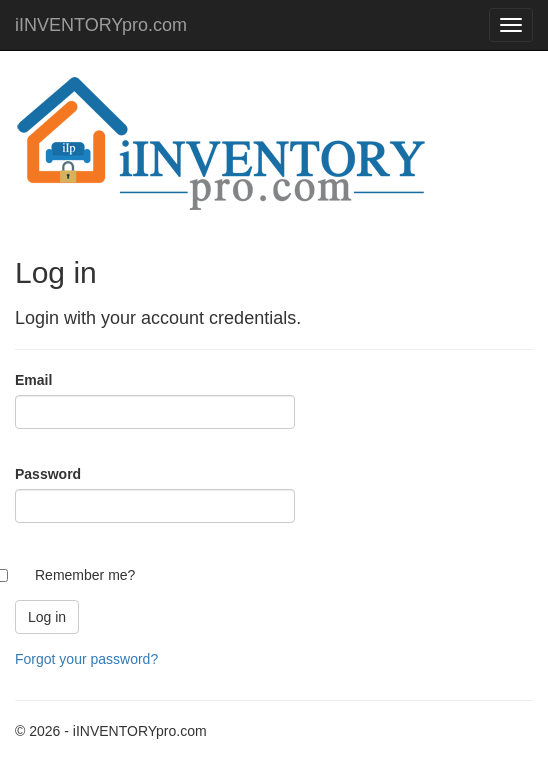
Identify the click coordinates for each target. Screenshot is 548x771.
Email (33, 380)
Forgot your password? (86, 659)
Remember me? (85, 575)
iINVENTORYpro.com (101, 25)
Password (48, 474)
